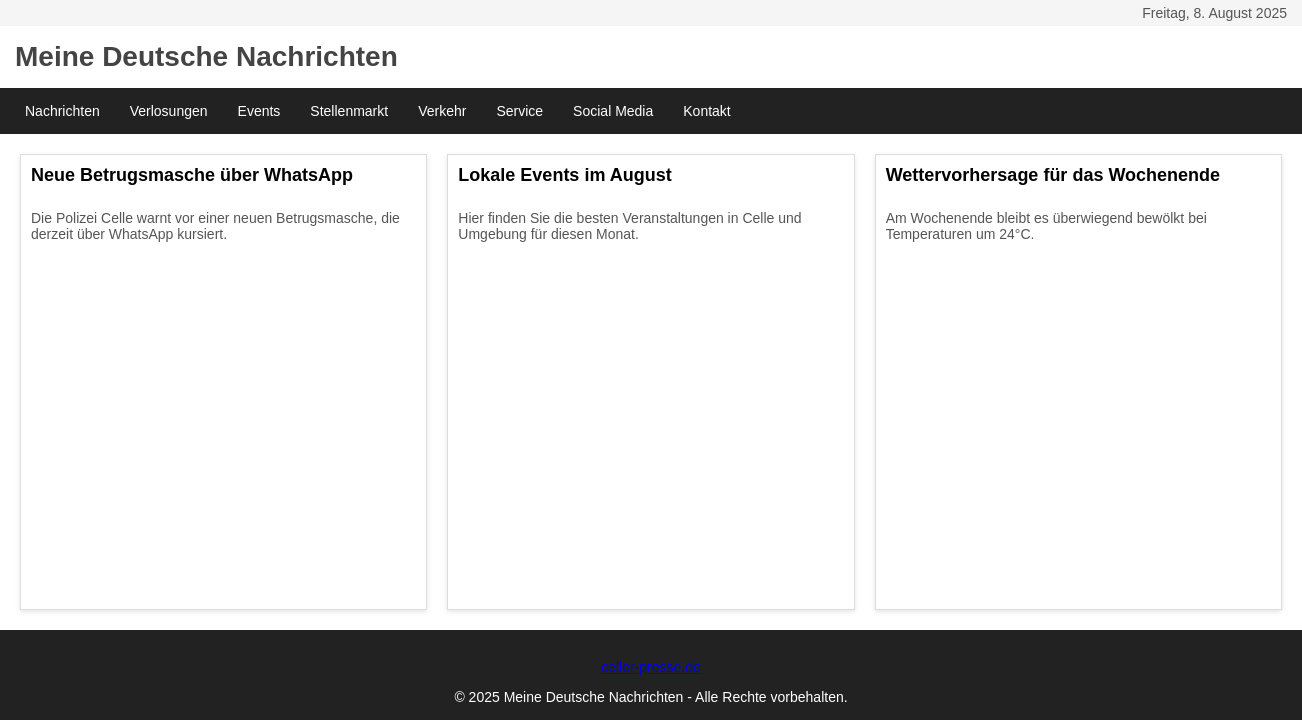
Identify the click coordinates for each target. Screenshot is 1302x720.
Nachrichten (62, 111)
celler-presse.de (651, 667)
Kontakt (706, 111)
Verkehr (442, 111)
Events (259, 111)
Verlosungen (169, 111)
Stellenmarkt (349, 111)
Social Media (613, 111)
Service (519, 111)
